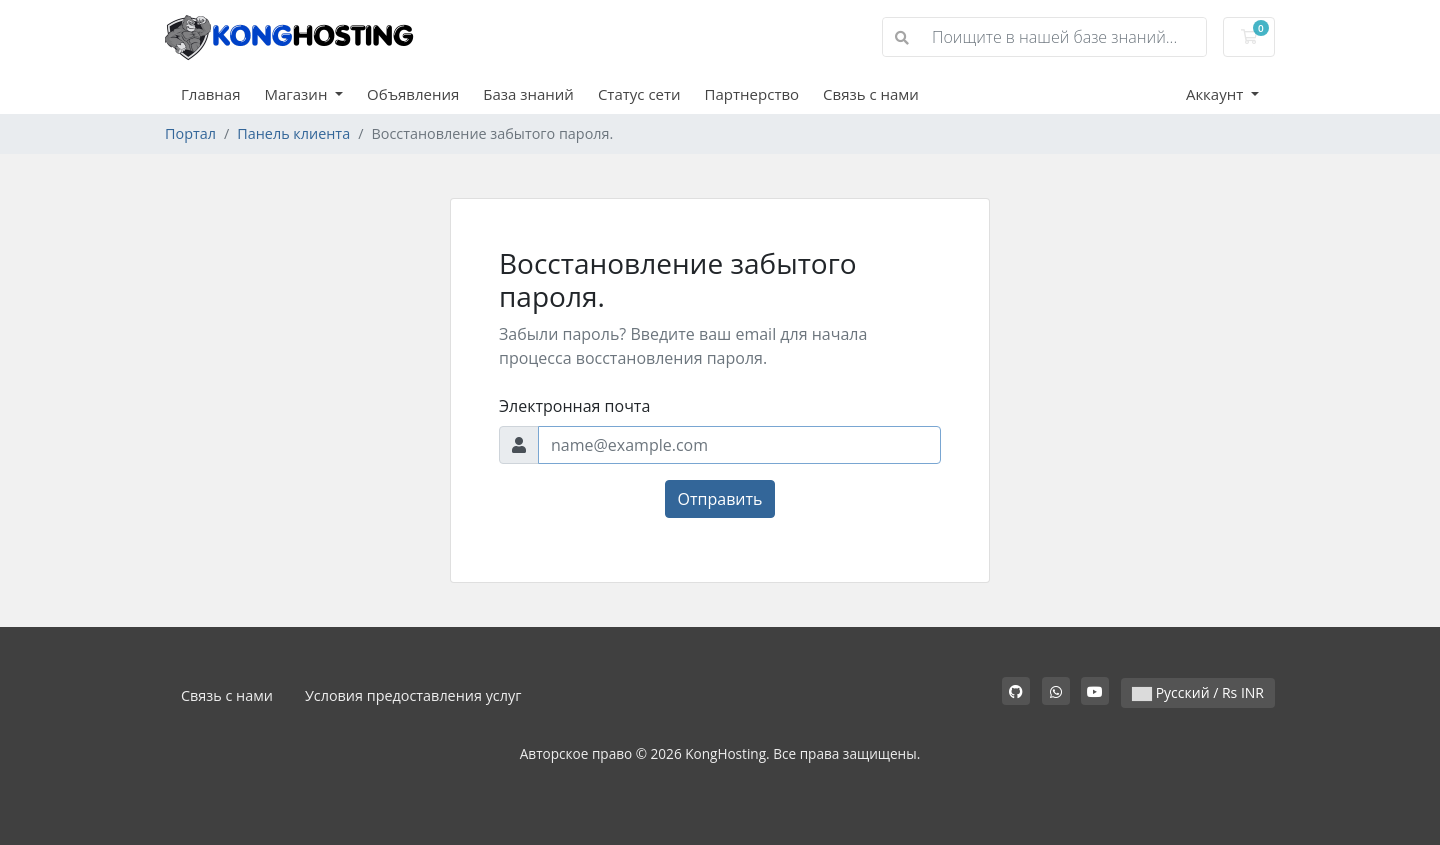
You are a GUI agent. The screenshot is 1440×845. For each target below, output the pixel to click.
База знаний (528, 94)
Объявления (413, 94)
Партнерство (752, 94)
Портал (190, 133)
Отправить (720, 499)
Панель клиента (293, 133)
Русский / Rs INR (1198, 692)
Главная (210, 94)
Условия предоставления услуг (413, 695)
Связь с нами (871, 94)
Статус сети (639, 94)
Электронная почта (574, 406)
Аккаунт (1216, 94)
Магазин (297, 94)
